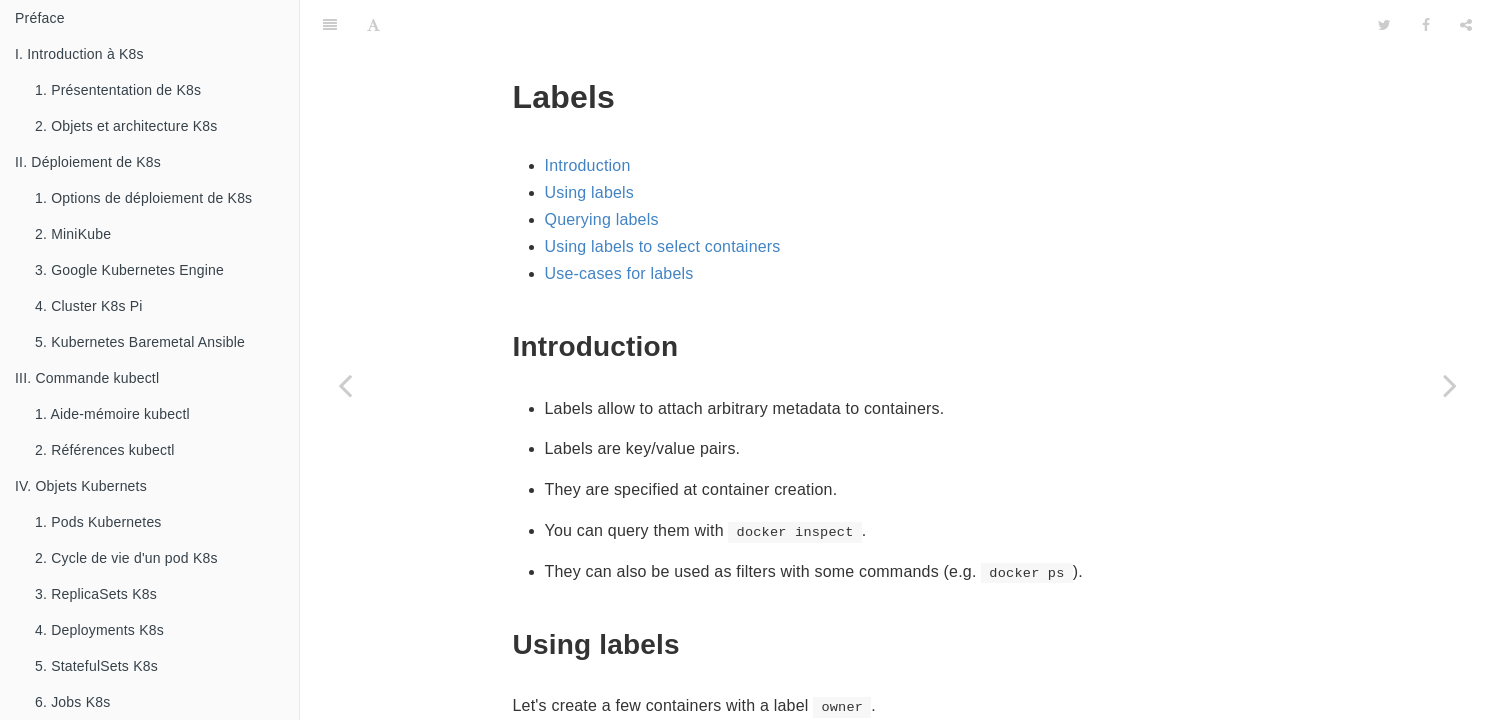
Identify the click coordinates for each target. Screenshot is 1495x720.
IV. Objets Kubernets (81, 486)
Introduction (588, 115)
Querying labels (602, 169)
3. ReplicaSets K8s (96, 594)
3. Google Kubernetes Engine (129, 270)
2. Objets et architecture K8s (126, 126)
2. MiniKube (73, 234)
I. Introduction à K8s (79, 54)
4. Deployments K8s (99, 630)
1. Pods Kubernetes (98, 522)
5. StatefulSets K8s (96, 666)
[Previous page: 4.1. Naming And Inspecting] (345, 385)
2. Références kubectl (105, 450)
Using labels (590, 142)
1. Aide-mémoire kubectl (112, 414)
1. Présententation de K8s (118, 90)
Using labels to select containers (663, 196)
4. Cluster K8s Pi (89, 306)
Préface (40, 18)
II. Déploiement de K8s (88, 162)
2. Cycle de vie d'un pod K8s (126, 558)
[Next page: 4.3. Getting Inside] (1450, 385)
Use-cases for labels (619, 223)
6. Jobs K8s (72, 702)
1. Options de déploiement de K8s (143, 198)
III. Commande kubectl (87, 378)
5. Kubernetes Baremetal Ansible (140, 342)
